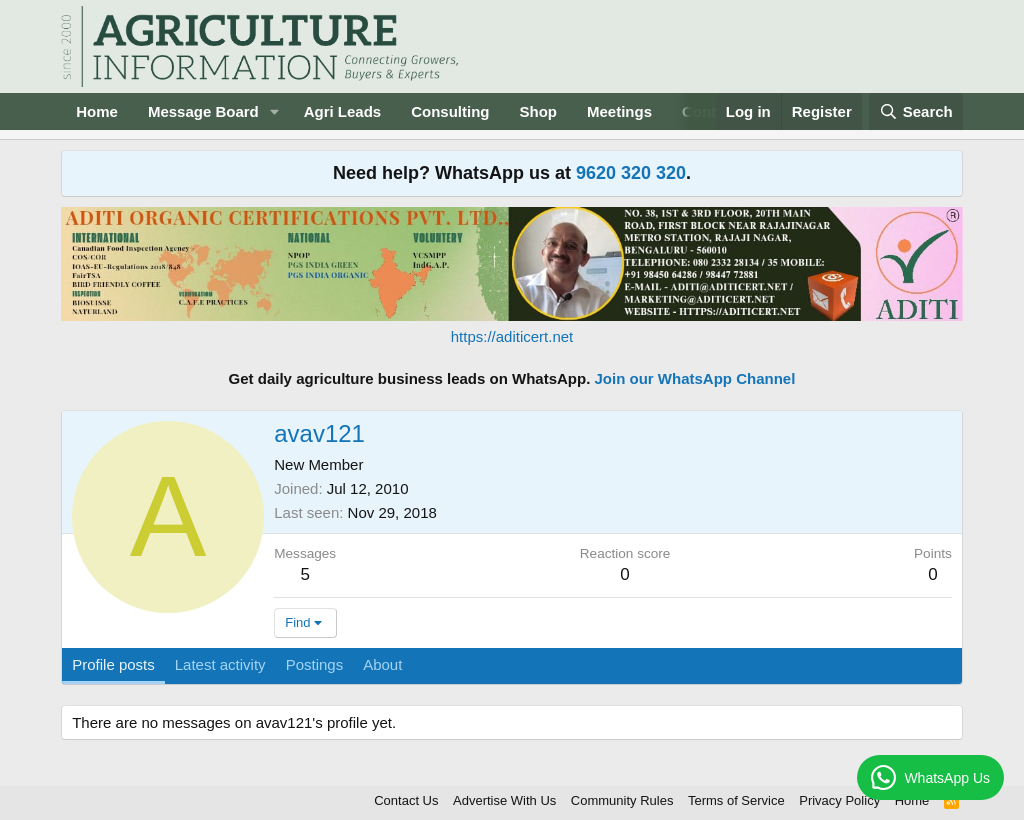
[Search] (916, 111)
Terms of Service (736, 800)
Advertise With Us (504, 800)
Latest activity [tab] (220, 664)
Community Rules (622, 800)
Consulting (450, 111)
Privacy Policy (839, 800)
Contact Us (406, 800)
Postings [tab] (315, 664)
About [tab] (382, 664)
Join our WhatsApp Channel (695, 378)
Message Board (203, 111)
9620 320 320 (631, 173)
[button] (275, 111)
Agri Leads (343, 111)
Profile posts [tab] (113, 664)
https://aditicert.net (512, 336)
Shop (539, 111)
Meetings (619, 111)
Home (97, 111)
